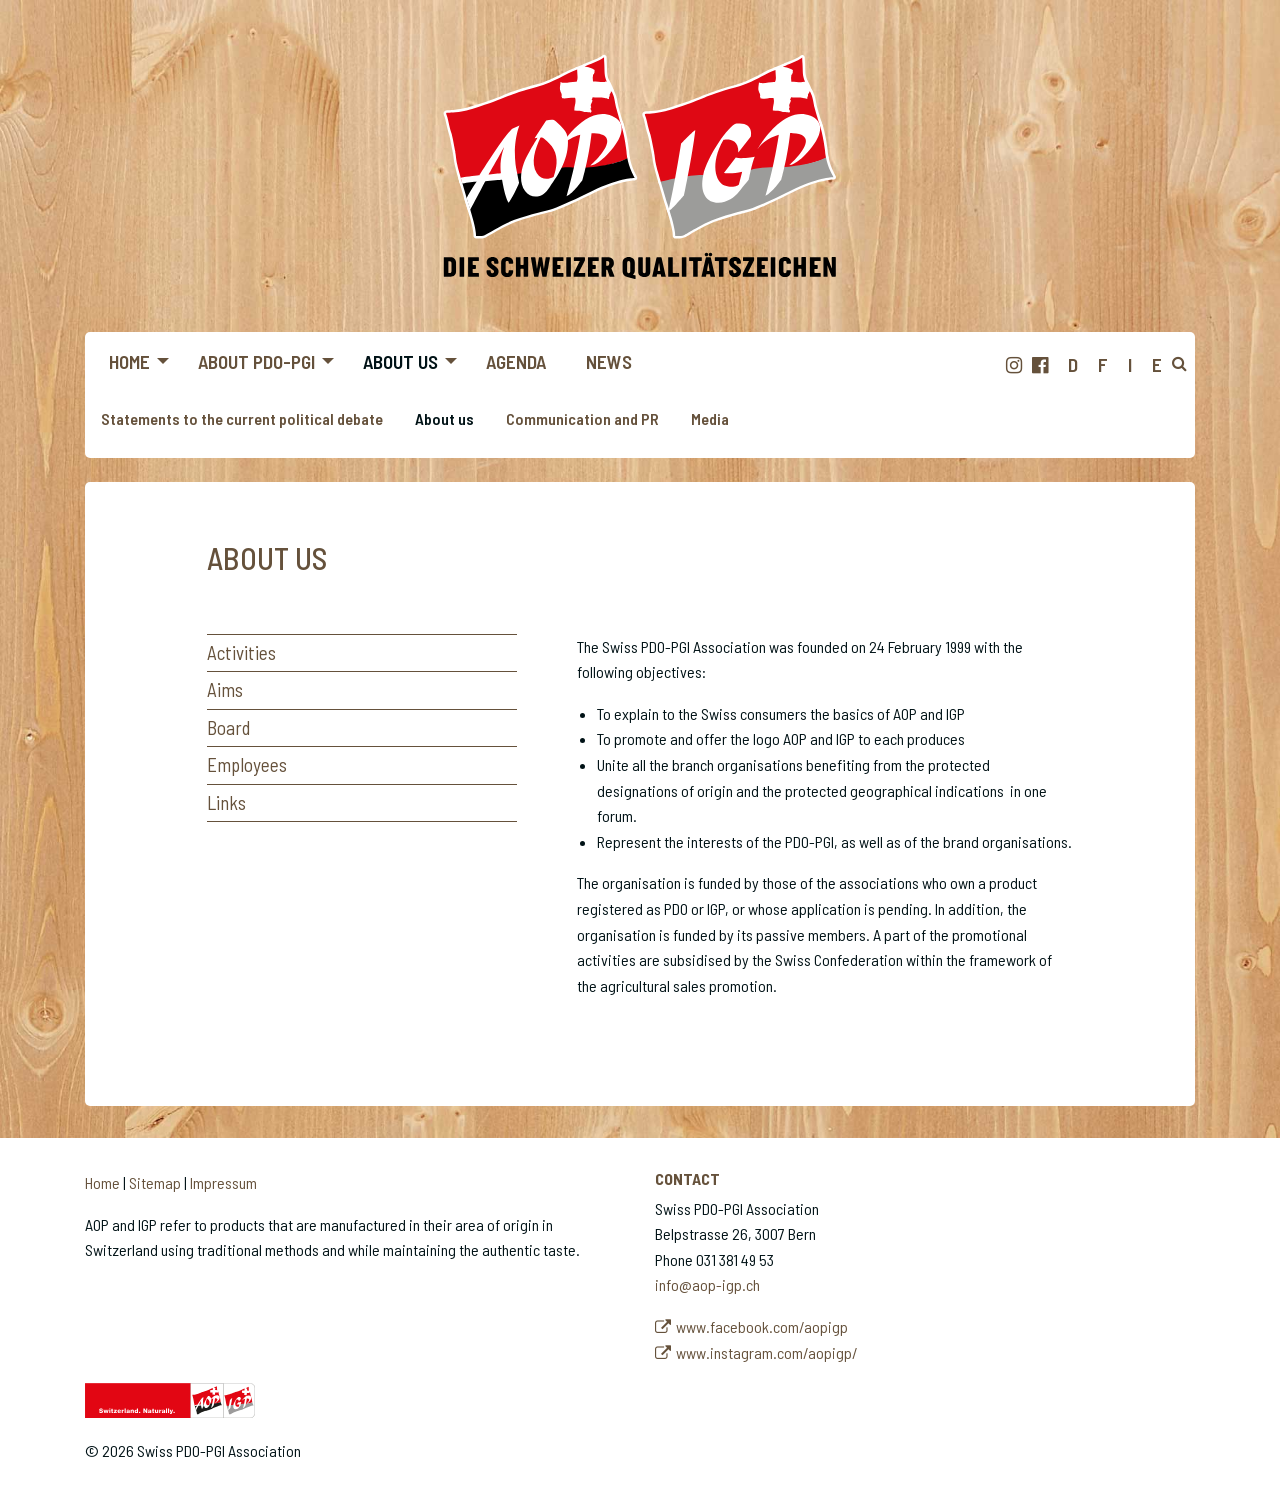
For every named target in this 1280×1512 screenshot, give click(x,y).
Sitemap (155, 1182)
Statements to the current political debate (242, 418)
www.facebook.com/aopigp (762, 1326)
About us (444, 418)
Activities (241, 652)
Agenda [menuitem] (516, 361)
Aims (225, 689)
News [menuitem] (609, 361)
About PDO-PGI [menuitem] (256, 361)
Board (228, 727)
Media (710, 418)
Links (226, 802)
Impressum (223, 1182)
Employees (247, 764)
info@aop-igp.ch (707, 1284)
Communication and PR (582, 418)
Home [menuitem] (129, 361)
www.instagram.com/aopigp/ (767, 1352)
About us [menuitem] (400, 361)
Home (102, 1182)
